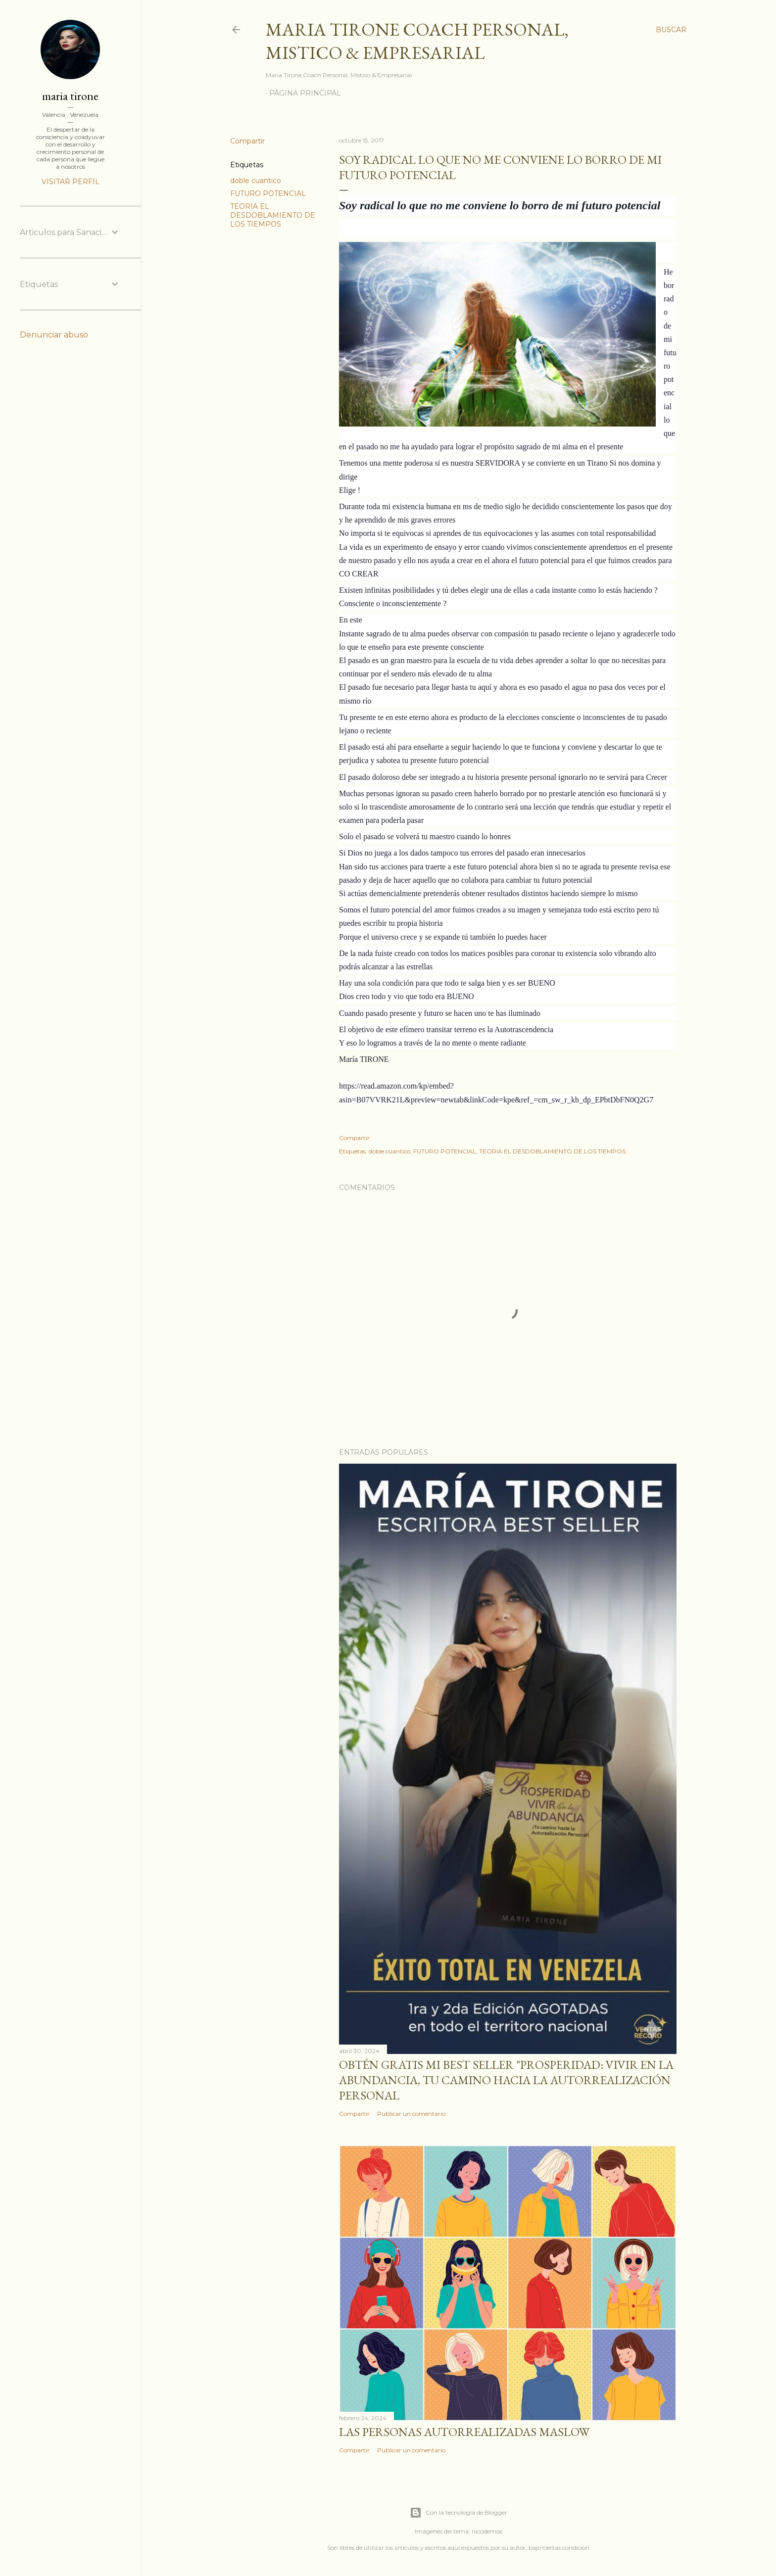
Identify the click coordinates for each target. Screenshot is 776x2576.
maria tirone (70, 95)
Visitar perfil (70, 181)
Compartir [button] (247, 141)
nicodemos (487, 2531)
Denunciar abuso (54, 334)
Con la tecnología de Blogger (458, 2513)
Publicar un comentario (411, 2113)
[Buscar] (671, 30)
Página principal (305, 93)
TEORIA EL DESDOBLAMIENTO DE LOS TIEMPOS (272, 215)
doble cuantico (255, 180)
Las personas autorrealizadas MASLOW (464, 2431)
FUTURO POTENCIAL (268, 193)
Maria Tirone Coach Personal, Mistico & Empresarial (417, 41)
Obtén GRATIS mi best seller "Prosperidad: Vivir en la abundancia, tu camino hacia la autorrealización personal (506, 2080)
